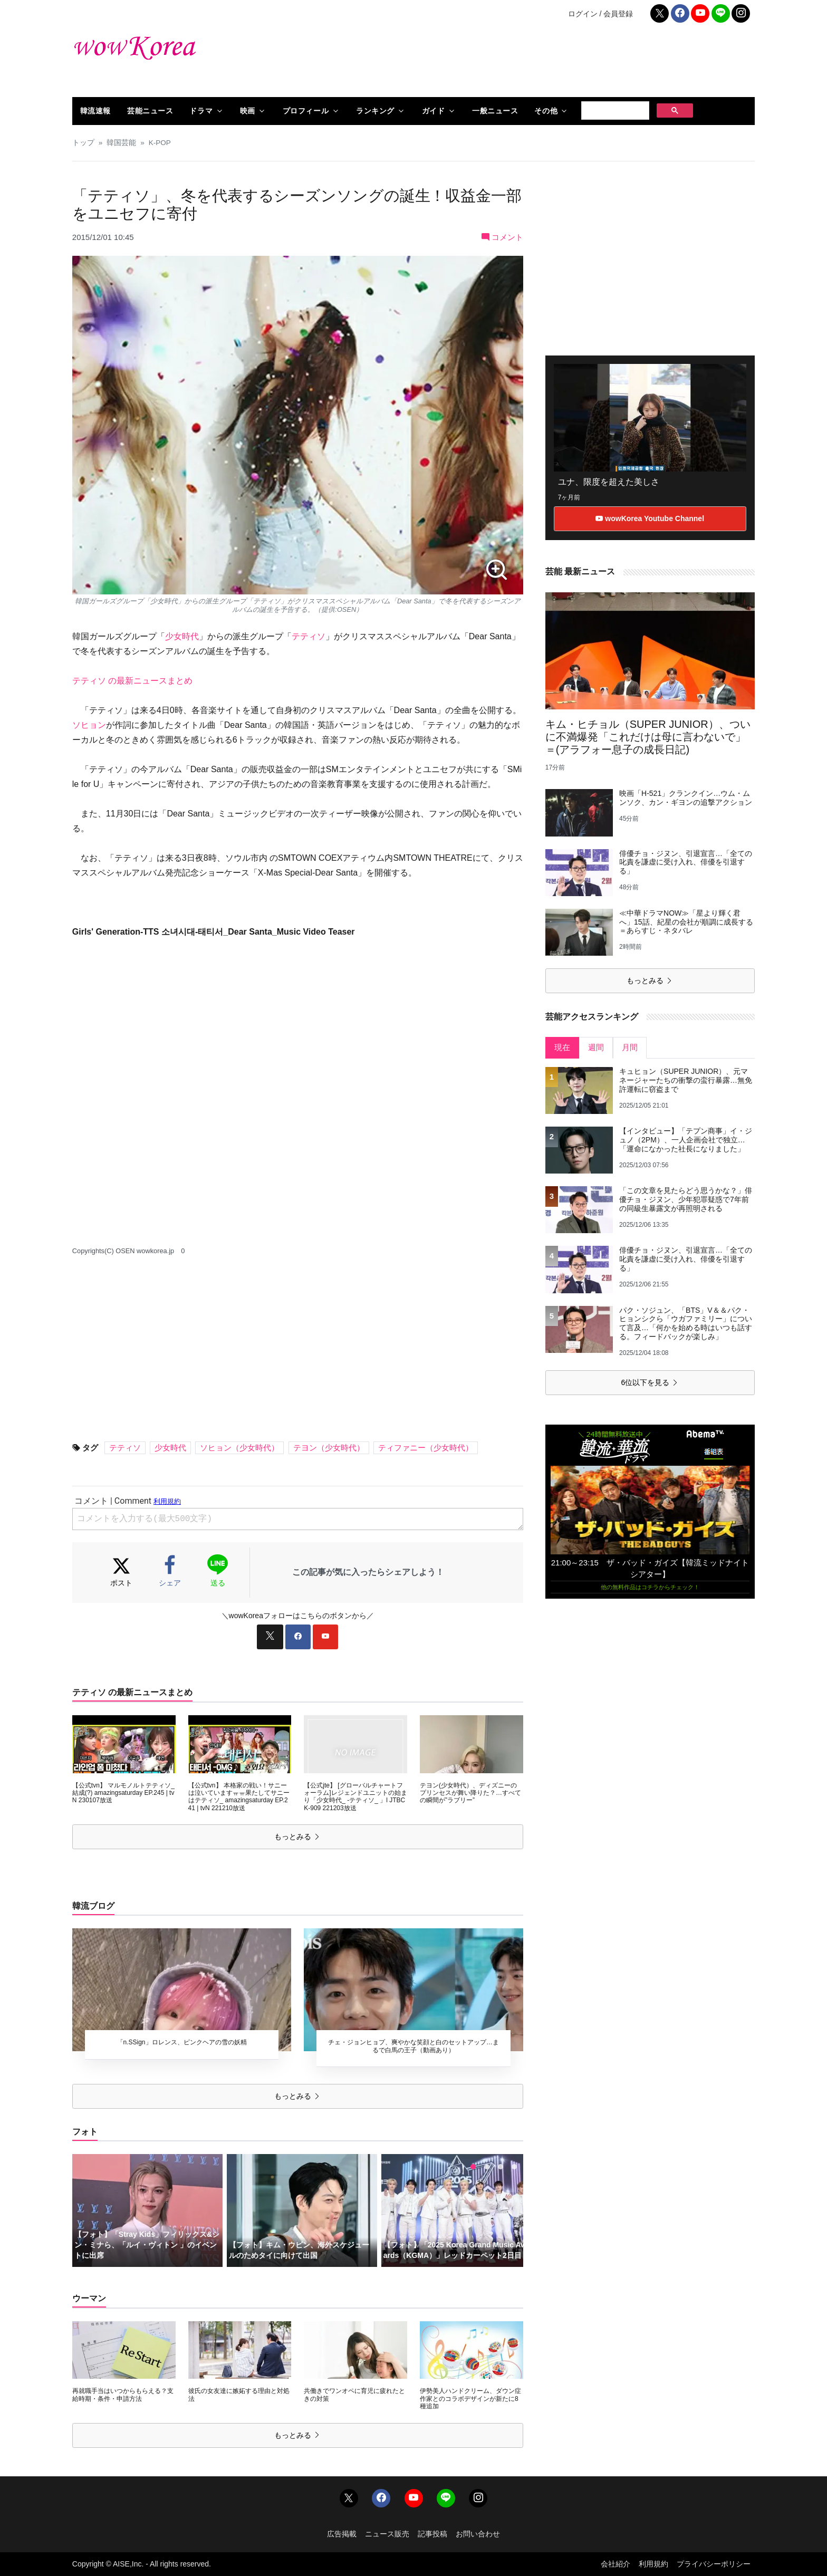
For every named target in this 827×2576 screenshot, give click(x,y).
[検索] (614, 110)
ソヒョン (89, 724)
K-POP (160, 143)
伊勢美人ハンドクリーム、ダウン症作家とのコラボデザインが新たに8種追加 (470, 2398)
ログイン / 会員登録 (600, 13)
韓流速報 (95, 111)
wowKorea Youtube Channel (649, 518)
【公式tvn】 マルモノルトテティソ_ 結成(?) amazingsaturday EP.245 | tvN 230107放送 (123, 1793)
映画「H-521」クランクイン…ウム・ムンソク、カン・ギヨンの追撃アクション (685, 797)
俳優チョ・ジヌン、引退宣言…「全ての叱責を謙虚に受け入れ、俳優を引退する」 (685, 862)
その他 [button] (545, 111)
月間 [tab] (630, 1047)
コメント (502, 237)
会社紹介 (615, 2564)
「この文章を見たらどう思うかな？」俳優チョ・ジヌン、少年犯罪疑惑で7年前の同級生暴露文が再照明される (685, 1199)
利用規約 (653, 2564)
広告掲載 (342, 2534)
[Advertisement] (529, 62)
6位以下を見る (650, 1382)
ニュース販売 (387, 2534)
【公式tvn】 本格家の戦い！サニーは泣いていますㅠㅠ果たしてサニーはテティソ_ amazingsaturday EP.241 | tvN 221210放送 (239, 1797)
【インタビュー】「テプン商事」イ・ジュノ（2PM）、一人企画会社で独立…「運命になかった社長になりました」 (685, 1140)
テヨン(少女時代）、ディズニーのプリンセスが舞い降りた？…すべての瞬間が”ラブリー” (470, 1793)
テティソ (308, 636)
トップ (83, 143)
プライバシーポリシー (714, 2564)
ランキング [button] (375, 111)
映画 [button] (247, 111)
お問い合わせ (478, 2534)
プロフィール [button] (306, 111)
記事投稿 (432, 2534)
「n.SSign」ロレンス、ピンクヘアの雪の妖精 (182, 2042)
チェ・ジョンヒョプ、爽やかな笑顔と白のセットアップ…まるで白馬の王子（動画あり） (413, 2046)
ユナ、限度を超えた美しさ (608, 481)
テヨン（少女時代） (328, 1447)
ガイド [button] (433, 111)
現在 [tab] (562, 1047)
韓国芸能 (121, 143)
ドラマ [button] (201, 111)
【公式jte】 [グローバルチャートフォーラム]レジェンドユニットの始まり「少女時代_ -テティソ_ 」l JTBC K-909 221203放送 (355, 1797)
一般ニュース (495, 111)
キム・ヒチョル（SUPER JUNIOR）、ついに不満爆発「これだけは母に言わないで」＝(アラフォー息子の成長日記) (648, 736)
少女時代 (182, 636)
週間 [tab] (596, 1047)
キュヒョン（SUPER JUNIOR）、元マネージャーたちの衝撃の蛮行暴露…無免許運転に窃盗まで (685, 1080)
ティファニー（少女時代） (425, 1447)
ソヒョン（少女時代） (239, 1447)
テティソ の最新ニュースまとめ (132, 680)
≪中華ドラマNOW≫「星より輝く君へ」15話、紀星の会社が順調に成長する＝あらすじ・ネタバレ (686, 922)
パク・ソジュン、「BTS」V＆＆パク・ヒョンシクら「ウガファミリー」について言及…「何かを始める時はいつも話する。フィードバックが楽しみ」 (685, 1323)
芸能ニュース (150, 111)
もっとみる (297, 1836)
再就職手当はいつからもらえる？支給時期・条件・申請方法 (123, 2394)
